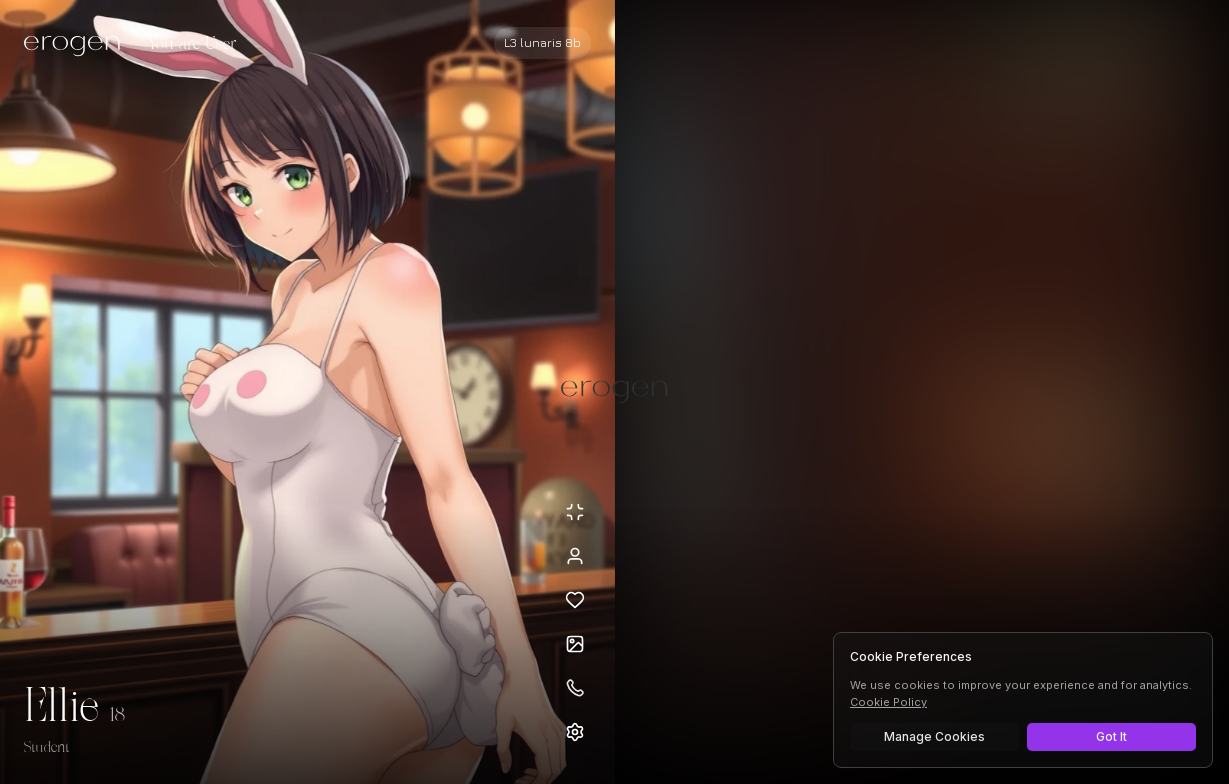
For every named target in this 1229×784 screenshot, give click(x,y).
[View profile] (575, 556)
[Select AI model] (542, 43)
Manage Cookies (934, 736)
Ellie (61, 708)
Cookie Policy (888, 702)
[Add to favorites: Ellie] (575, 600)
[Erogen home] (77, 45)
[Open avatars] (575, 644)
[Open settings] (575, 732)
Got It (1111, 736)
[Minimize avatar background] (575, 512)
